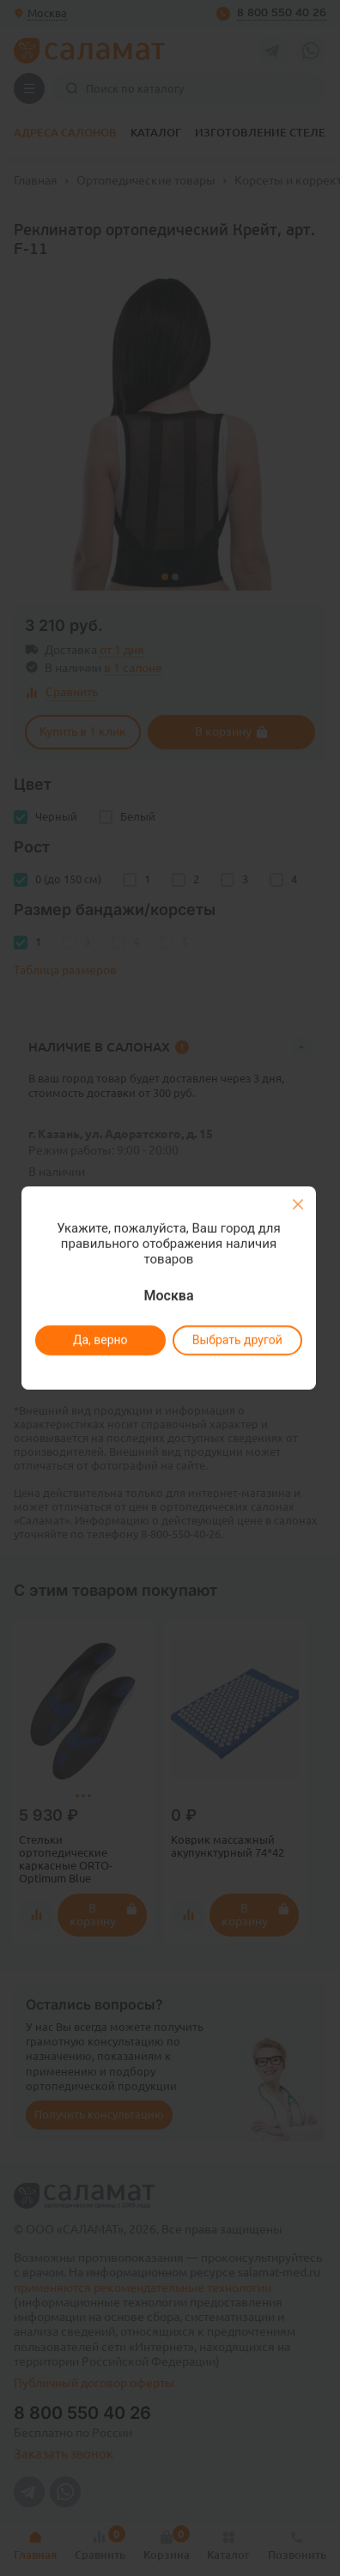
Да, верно (99, 1340)
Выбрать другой (236, 1340)
